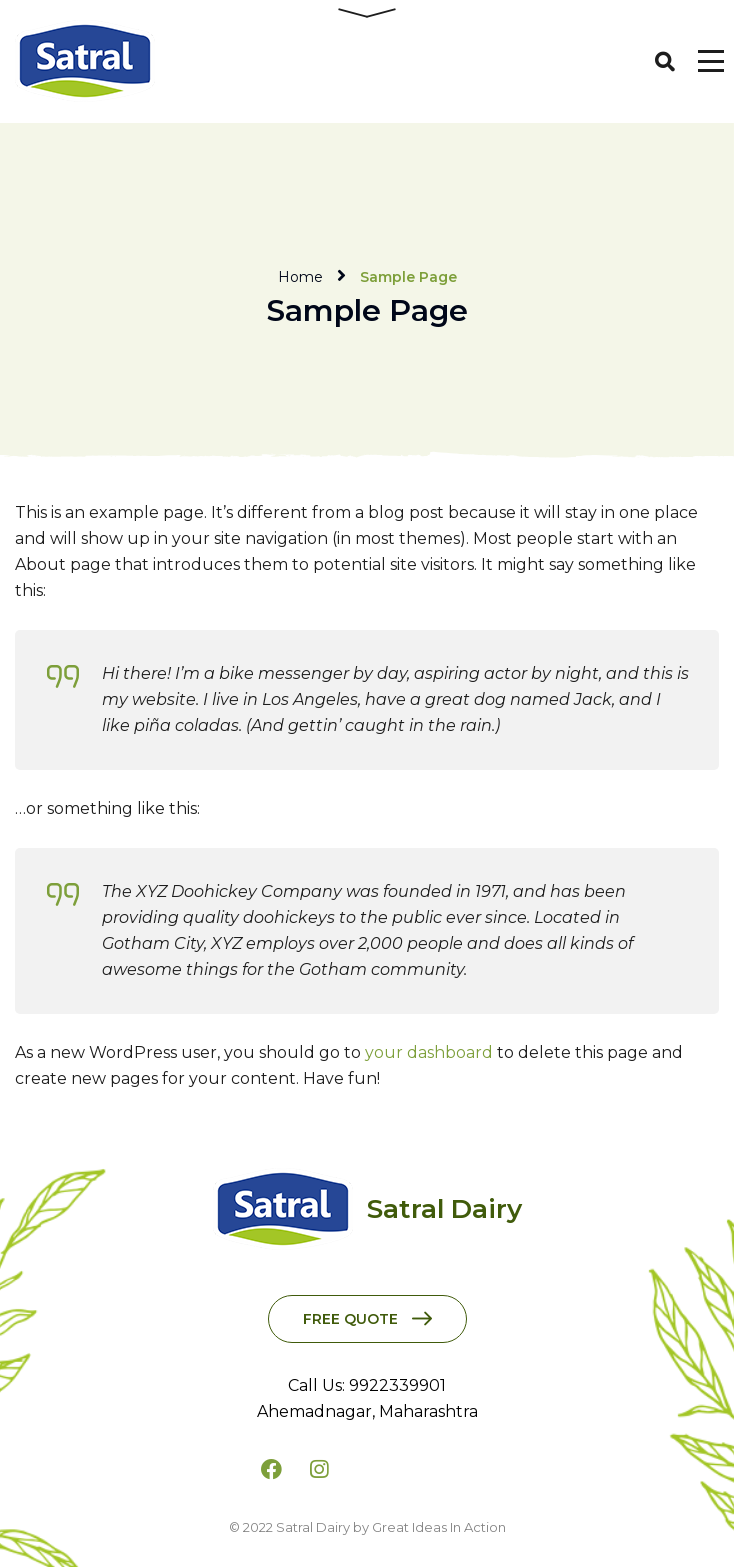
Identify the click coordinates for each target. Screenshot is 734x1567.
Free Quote (350, 1319)
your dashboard (429, 1052)
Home (300, 277)
